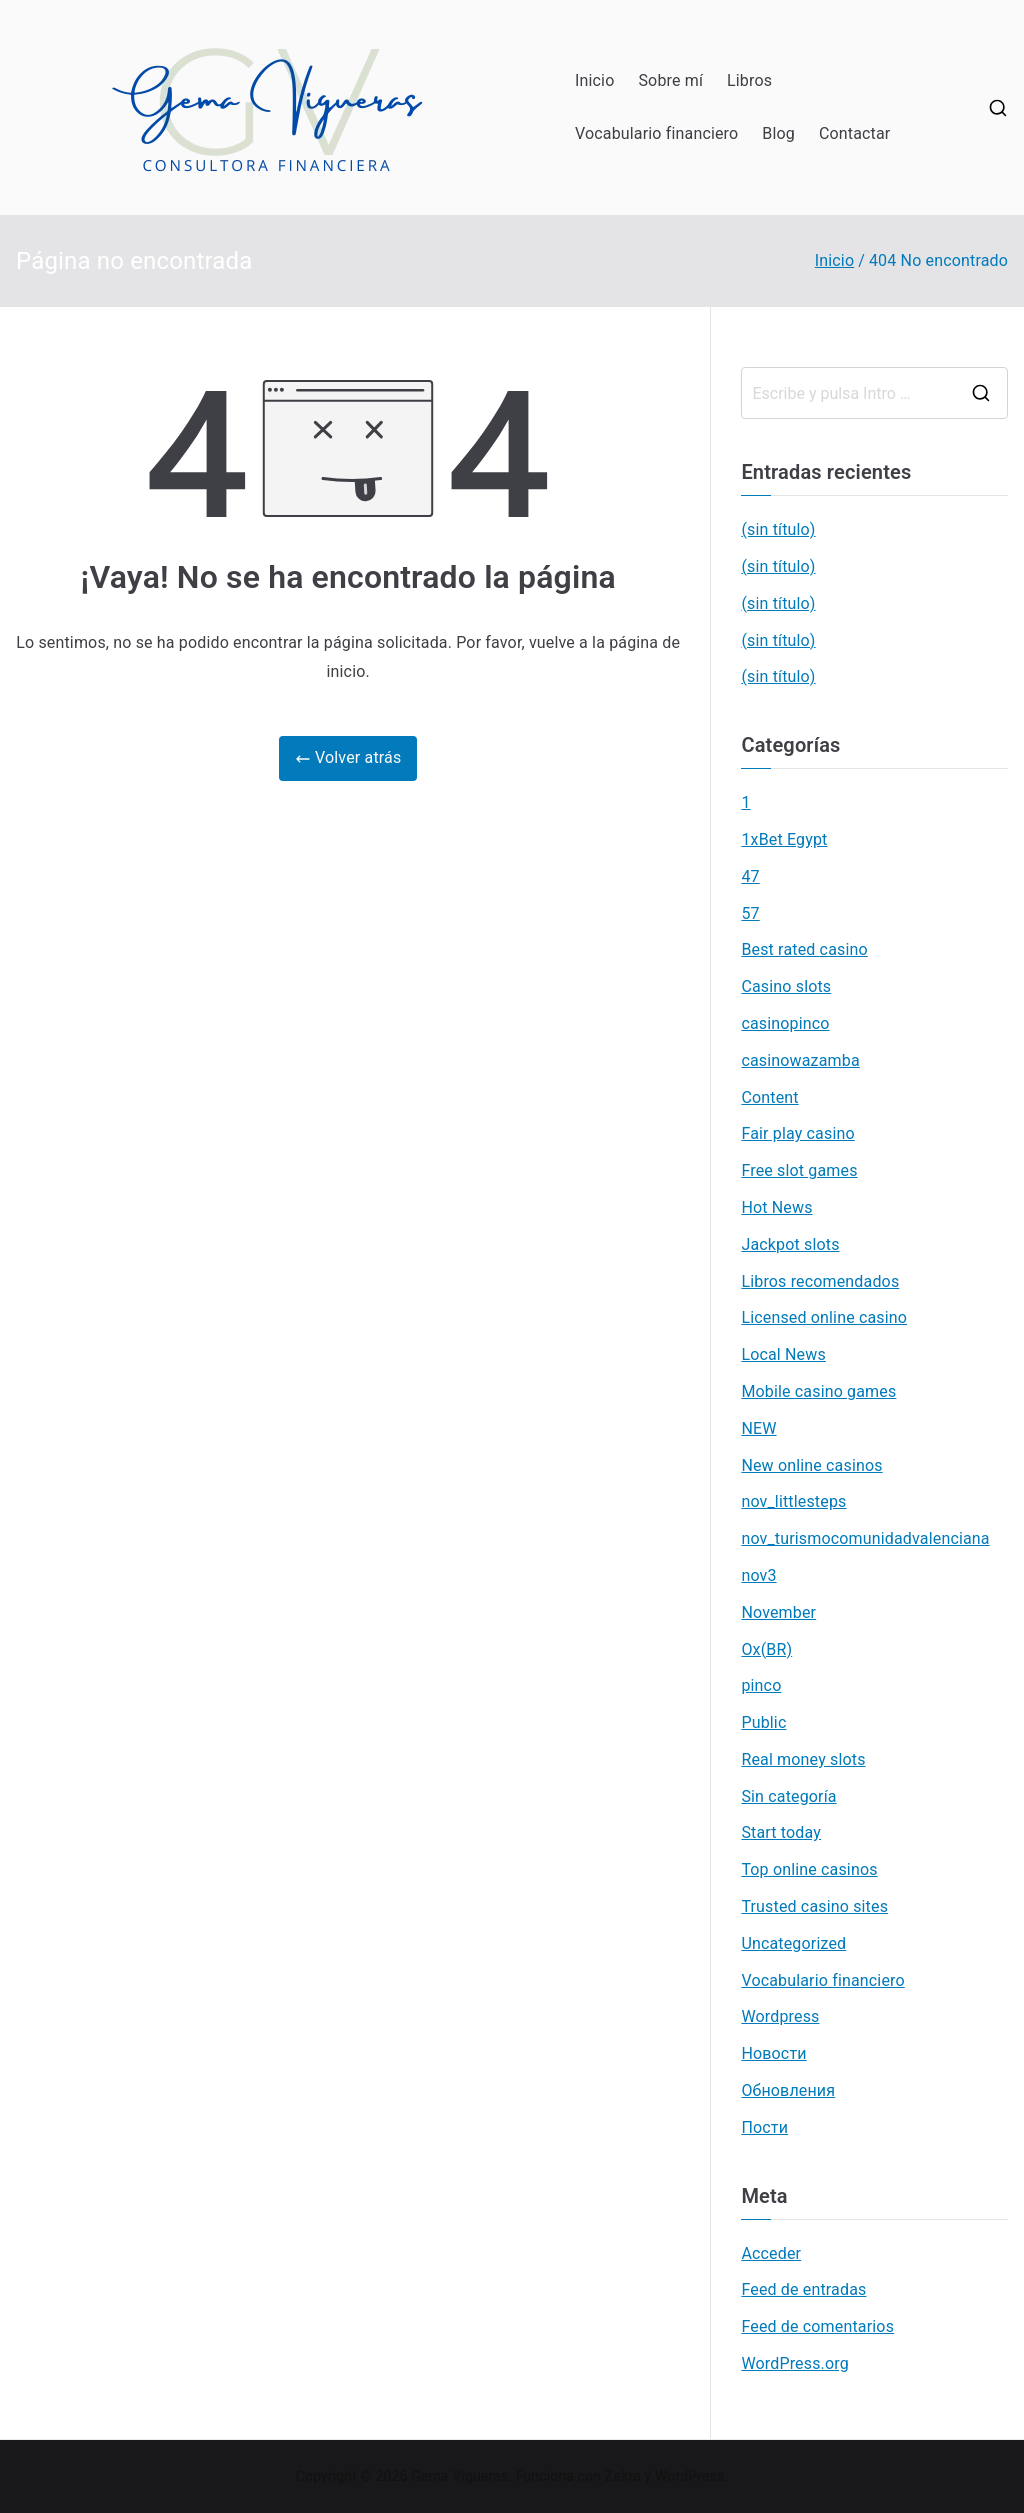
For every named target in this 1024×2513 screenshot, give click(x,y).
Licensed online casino (824, 1317)
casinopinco (785, 1023)
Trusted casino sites (814, 1906)
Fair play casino (797, 1133)
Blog (778, 133)
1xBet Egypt (784, 839)
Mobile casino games (818, 1391)
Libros (749, 80)
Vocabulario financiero (656, 133)
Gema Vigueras (459, 2476)
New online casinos (811, 1465)
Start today (781, 1832)
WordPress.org (794, 2363)
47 (750, 876)
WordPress (689, 2476)
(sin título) (778, 529)
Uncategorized (793, 1943)
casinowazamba (800, 1060)
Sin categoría (788, 1796)
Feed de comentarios (817, 2326)
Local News (783, 1354)
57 (750, 913)
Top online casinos (809, 1869)
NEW (758, 1428)
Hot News (776, 1207)
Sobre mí (670, 80)
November (778, 1612)
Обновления (788, 2090)
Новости (773, 2053)
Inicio (594, 80)
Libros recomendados (820, 1281)
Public (763, 1722)
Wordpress (780, 2016)
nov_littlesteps (793, 1501)
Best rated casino (804, 949)
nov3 (758, 1575)
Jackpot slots (790, 1244)
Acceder (771, 2253)
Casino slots (786, 986)
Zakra (623, 2476)
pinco (761, 1685)
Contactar (855, 133)
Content (769, 1097)
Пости (764, 2127)
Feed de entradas (803, 2289)
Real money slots (803, 1759)
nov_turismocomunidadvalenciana (865, 1538)
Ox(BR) (766, 1649)
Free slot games (799, 1170)
